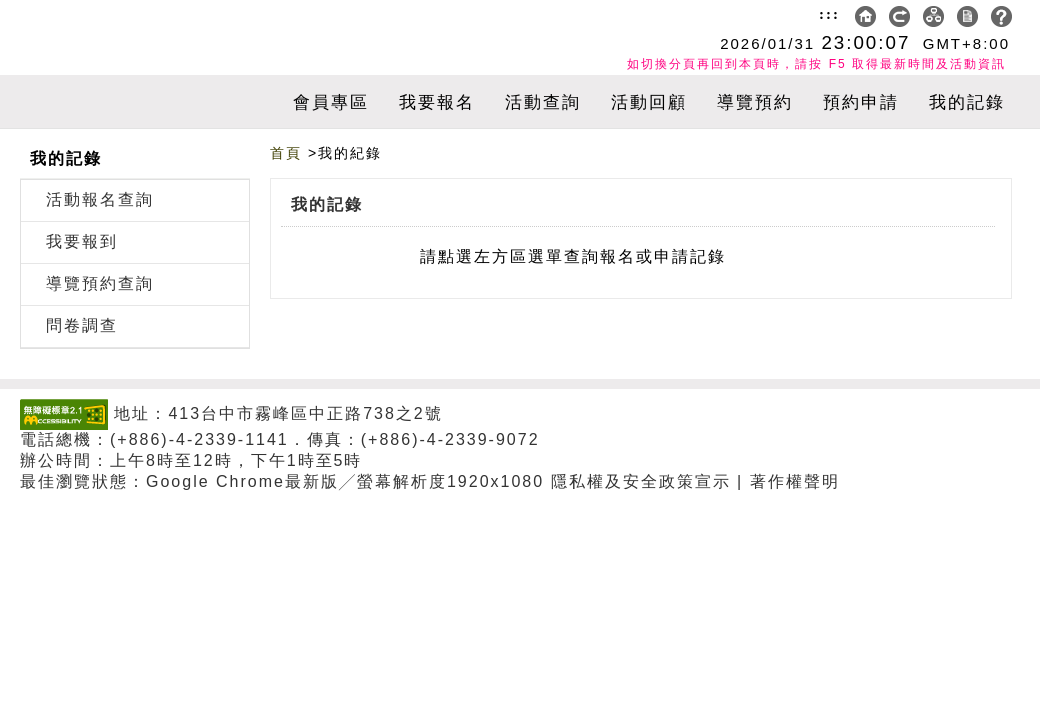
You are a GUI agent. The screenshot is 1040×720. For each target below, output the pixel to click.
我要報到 (82, 241)
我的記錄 (967, 102)
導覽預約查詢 (100, 283)
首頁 (286, 153)
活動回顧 (649, 102)
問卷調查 (82, 325)
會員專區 (331, 102)
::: (829, 14)
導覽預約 (755, 102)
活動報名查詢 (100, 199)
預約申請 (861, 102)
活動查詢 (543, 102)
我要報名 (437, 102)
